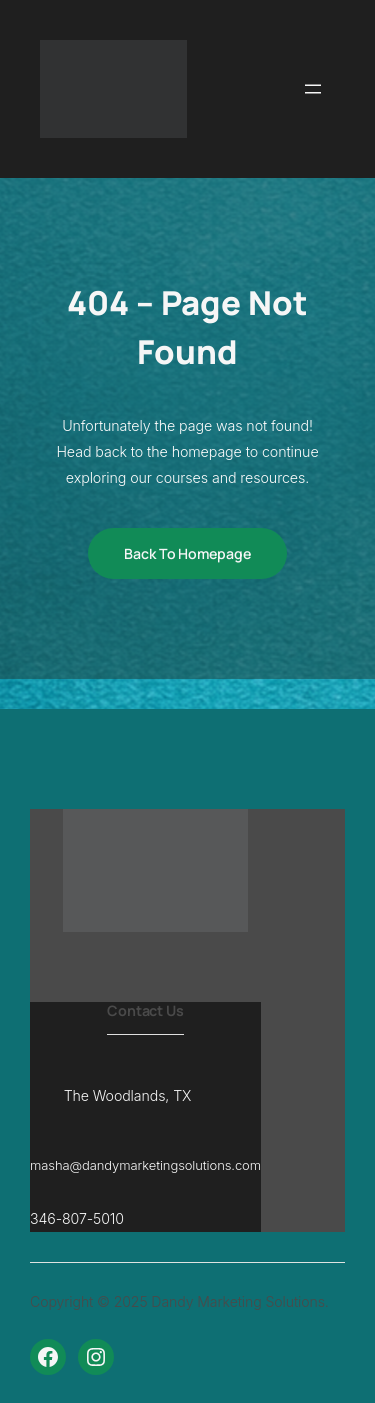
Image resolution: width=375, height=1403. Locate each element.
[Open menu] (313, 89)
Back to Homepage (187, 553)
